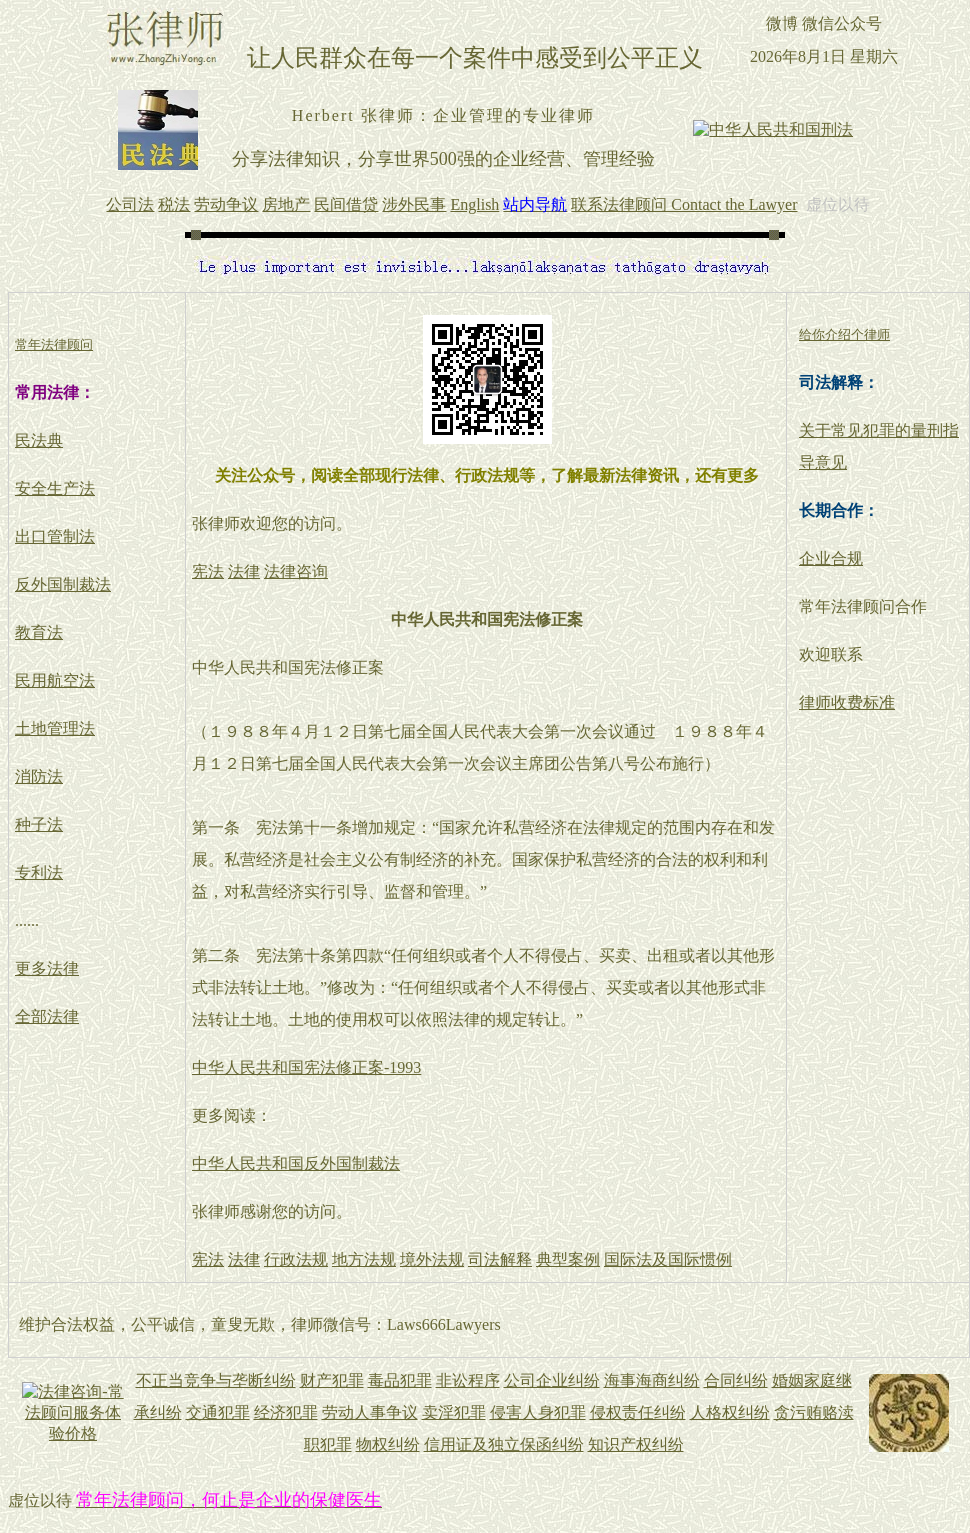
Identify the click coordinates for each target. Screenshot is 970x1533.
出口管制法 (55, 536)
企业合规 (831, 558)
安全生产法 (55, 488)
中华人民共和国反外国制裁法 (296, 1163)
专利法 (39, 872)
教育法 (39, 632)
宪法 (208, 571)
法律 (244, 571)
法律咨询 (296, 571)
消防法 (39, 776)
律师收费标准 (847, 702)
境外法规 (432, 1259)
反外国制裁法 (63, 584)
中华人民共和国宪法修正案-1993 (306, 1067)
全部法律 (47, 1016)
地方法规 (364, 1259)
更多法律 (47, 968)
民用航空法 (55, 680)
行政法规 (296, 1259)
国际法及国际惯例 (668, 1259)
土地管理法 (55, 728)
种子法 (39, 824)
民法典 (39, 440)
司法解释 (500, 1259)
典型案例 (568, 1259)
